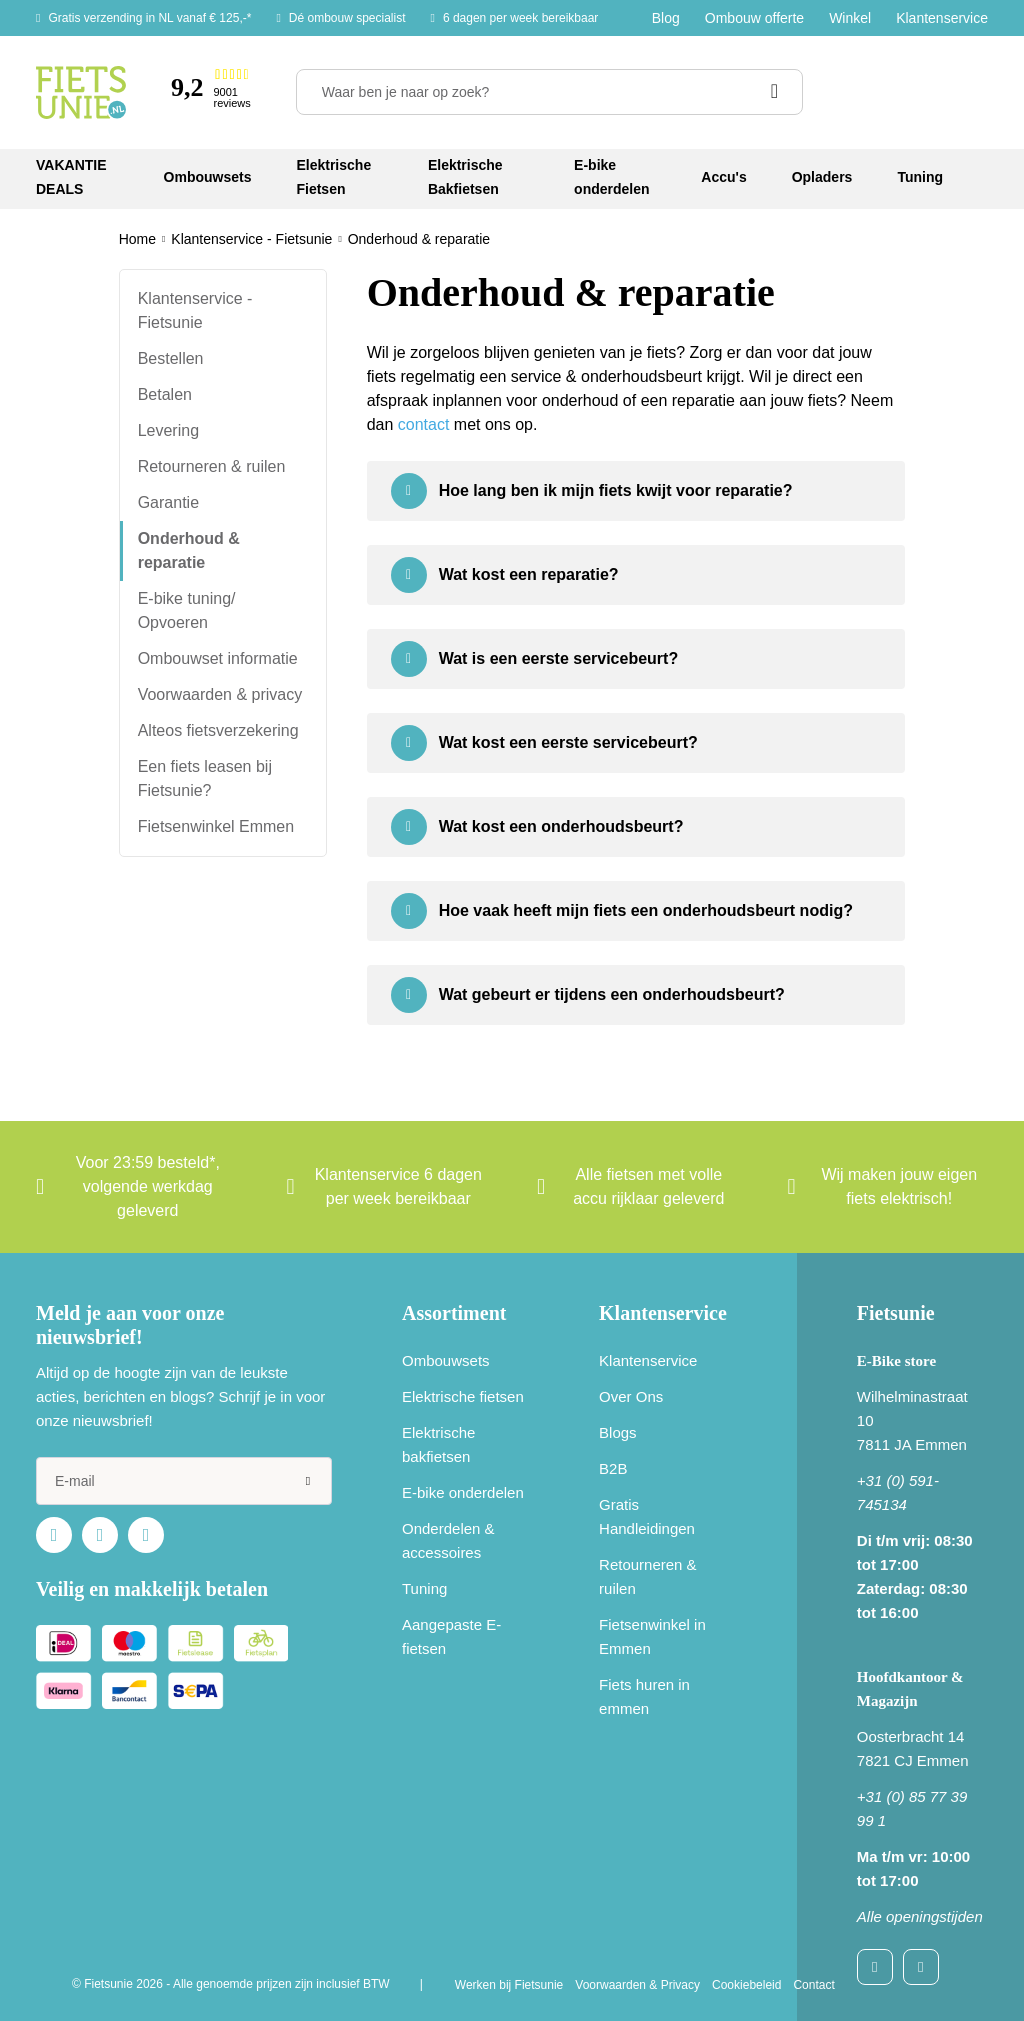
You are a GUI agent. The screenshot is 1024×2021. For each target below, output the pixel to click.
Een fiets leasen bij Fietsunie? (205, 778)
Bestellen (171, 358)
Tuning (424, 1588)
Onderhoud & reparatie (189, 550)
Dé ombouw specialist (347, 18)
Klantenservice (942, 18)
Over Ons (631, 1396)
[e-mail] (184, 1481)
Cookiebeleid (746, 1985)
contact (424, 424)
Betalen (165, 394)
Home (137, 239)
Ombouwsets (446, 1360)
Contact (813, 1985)
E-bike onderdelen (463, 1492)
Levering (168, 430)
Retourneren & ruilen (212, 466)
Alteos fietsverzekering (218, 730)
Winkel (850, 18)
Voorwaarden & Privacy (637, 1985)
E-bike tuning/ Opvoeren (187, 610)
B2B (613, 1468)
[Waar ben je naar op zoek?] (549, 92)
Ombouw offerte (754, 18)
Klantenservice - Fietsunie (195, 310)
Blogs (618, 1432)
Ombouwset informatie (218, 658)
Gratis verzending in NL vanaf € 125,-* (149, 18)
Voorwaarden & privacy (220, 694)
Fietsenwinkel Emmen (216, 826)
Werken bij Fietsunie (509, 1985)
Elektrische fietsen (463, 1396)
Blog (666, 18)
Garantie (168, 502)
